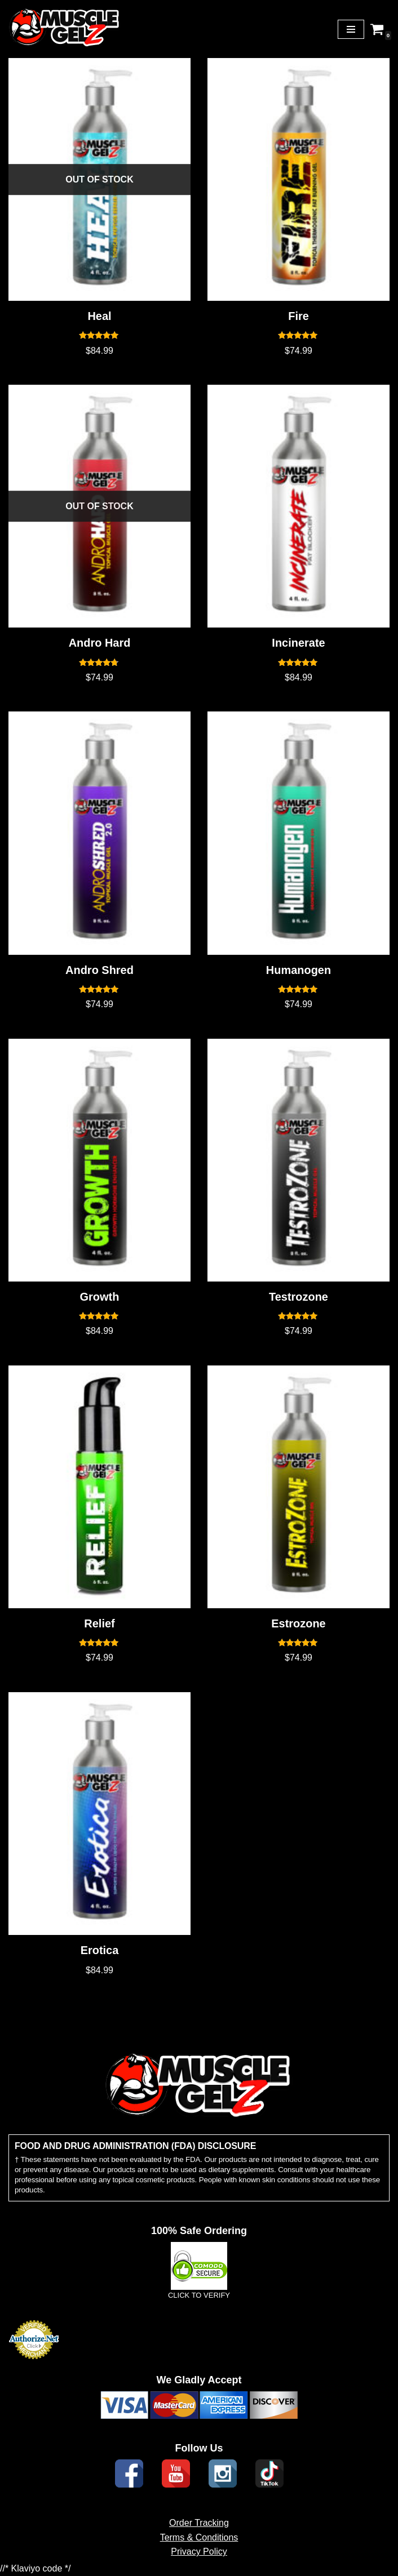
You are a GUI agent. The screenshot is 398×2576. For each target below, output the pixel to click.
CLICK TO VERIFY (199, 2310)
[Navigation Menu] (351, 29)
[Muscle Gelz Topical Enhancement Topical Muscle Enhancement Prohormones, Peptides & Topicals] (64, 29)
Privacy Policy (199, 2566)
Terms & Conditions (199, 2552)
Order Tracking (199, 2537)
